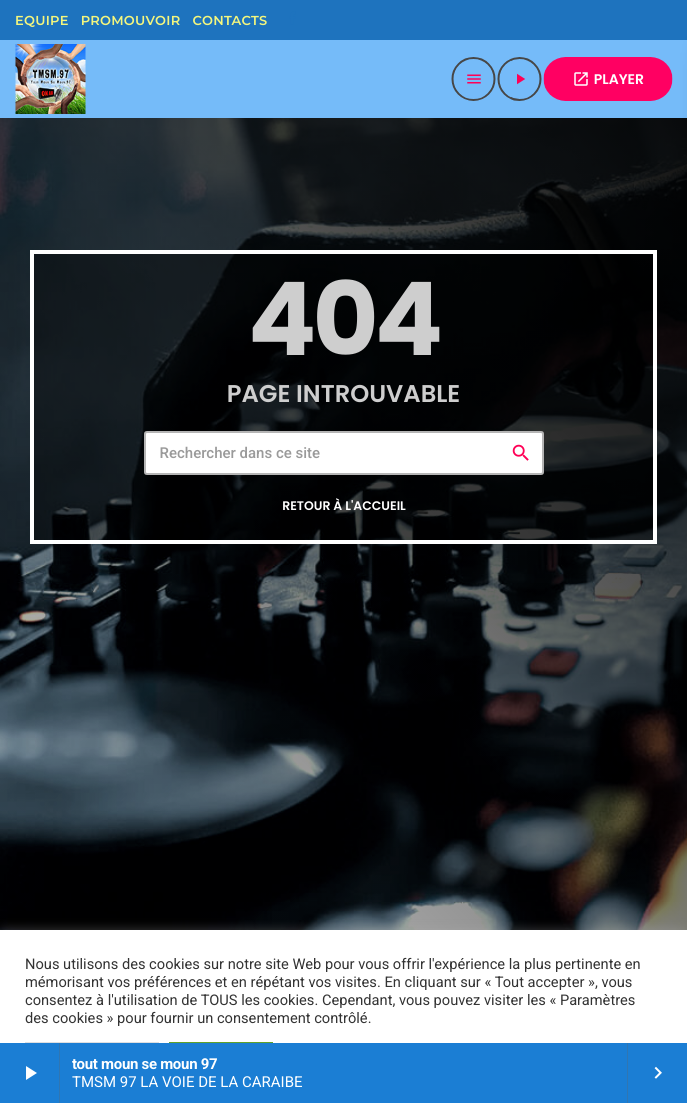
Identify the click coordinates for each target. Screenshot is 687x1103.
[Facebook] (292, 20)
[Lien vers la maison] (50, 79)
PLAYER (608, 79)
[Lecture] (520, 79)
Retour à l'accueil (344, 506)
